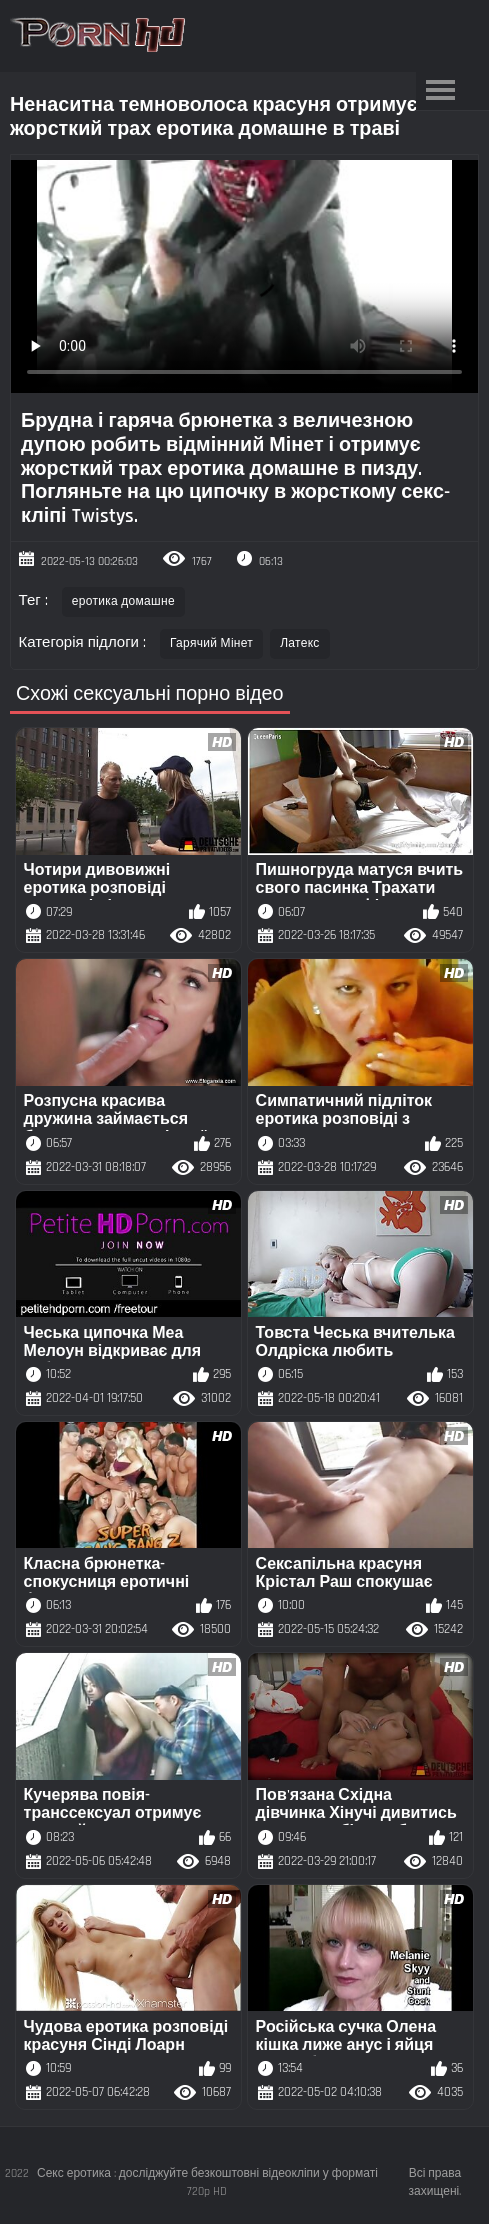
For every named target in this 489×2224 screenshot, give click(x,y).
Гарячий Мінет (211, 643)
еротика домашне (123, 601)
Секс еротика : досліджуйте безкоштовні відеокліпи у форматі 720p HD (207, 2182)
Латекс (300, 643)
